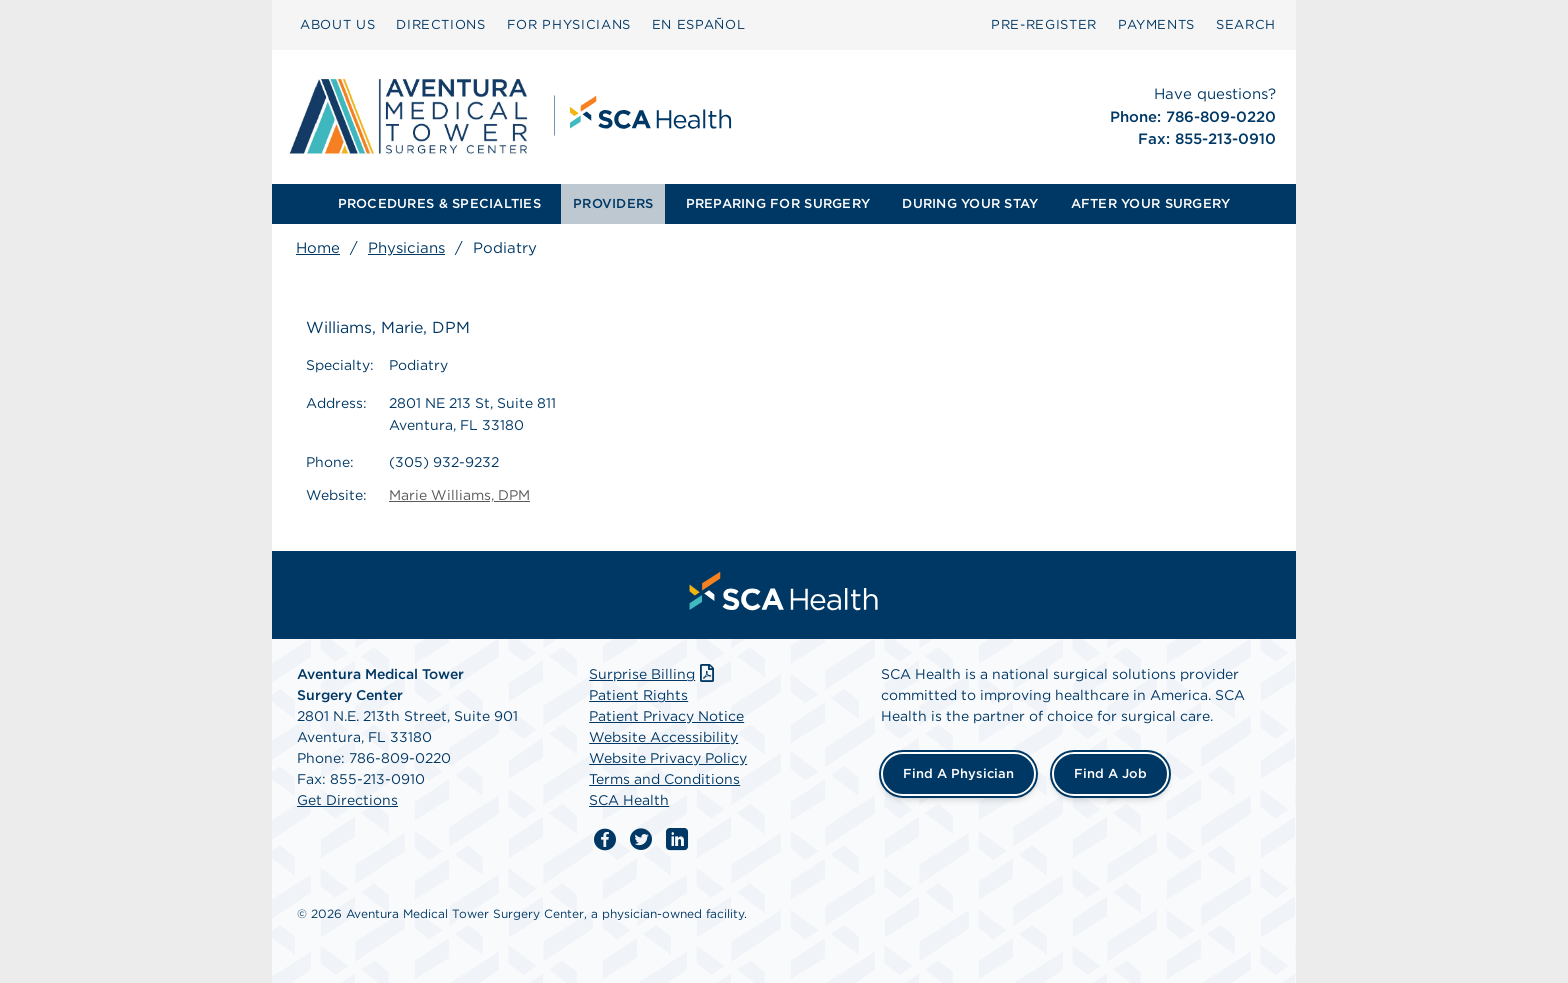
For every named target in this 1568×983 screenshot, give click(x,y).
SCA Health (629, 800)
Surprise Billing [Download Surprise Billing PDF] (653, 674)
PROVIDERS (613, 203)
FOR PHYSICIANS (569, 24)
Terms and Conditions (664, 779)
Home (318, 248)
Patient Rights (638, 695)
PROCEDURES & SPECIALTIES (439, 203)
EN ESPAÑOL (699, 24)
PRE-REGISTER (1044, 24)
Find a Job (1110, 773)
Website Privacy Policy (668, 758)
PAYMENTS (1156, 24)
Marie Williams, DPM (459, 495)
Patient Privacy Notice (666, 716)
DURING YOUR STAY (970, 203)
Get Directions (347, 800)
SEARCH (1246, 24)
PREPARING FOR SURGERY (778, 203)
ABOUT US (337, 24)
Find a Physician (958, 773)
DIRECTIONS (441, 24)
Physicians (406, 248)
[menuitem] (337, 25)
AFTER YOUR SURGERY (1151, 203)
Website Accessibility (663, 737)
